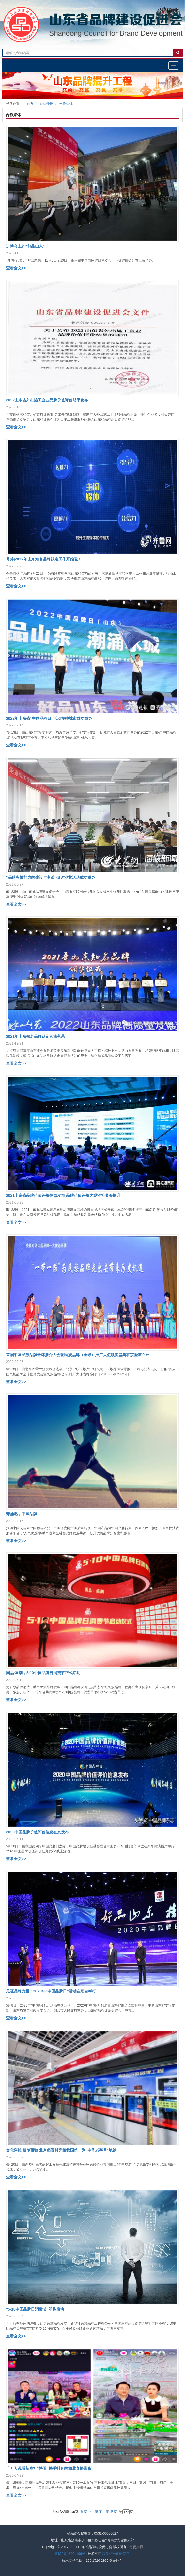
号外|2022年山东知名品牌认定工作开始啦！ (44, 559)
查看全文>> (16, 268)
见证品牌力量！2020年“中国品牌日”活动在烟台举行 (51, 1991)
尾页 (113, 2512)
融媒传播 (46, 103)
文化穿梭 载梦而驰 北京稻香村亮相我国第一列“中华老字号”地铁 (61, 2150)
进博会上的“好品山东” (25, 246)
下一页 (104, 2512)
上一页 (93, 2512)
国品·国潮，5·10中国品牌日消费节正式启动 (43, 1673)
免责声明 (136, 2547)
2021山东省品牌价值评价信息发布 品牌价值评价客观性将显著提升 (63, 1195)
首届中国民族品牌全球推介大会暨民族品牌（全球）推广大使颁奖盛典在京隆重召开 (77, 1355)
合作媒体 (66, 103)
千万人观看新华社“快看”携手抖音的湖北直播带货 (48, 2468)
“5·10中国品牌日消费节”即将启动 (35, 2309)
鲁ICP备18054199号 (69, 2554)
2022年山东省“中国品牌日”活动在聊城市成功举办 (49, 718)
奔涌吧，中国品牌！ (23, 1514)
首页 (30, 103)
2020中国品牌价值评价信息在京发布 (37, 1832)
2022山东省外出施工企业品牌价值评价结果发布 (47, 400)
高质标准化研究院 (115, 2554)
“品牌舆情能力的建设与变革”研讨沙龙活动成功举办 (50, 877)
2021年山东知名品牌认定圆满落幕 (35, 1036)
